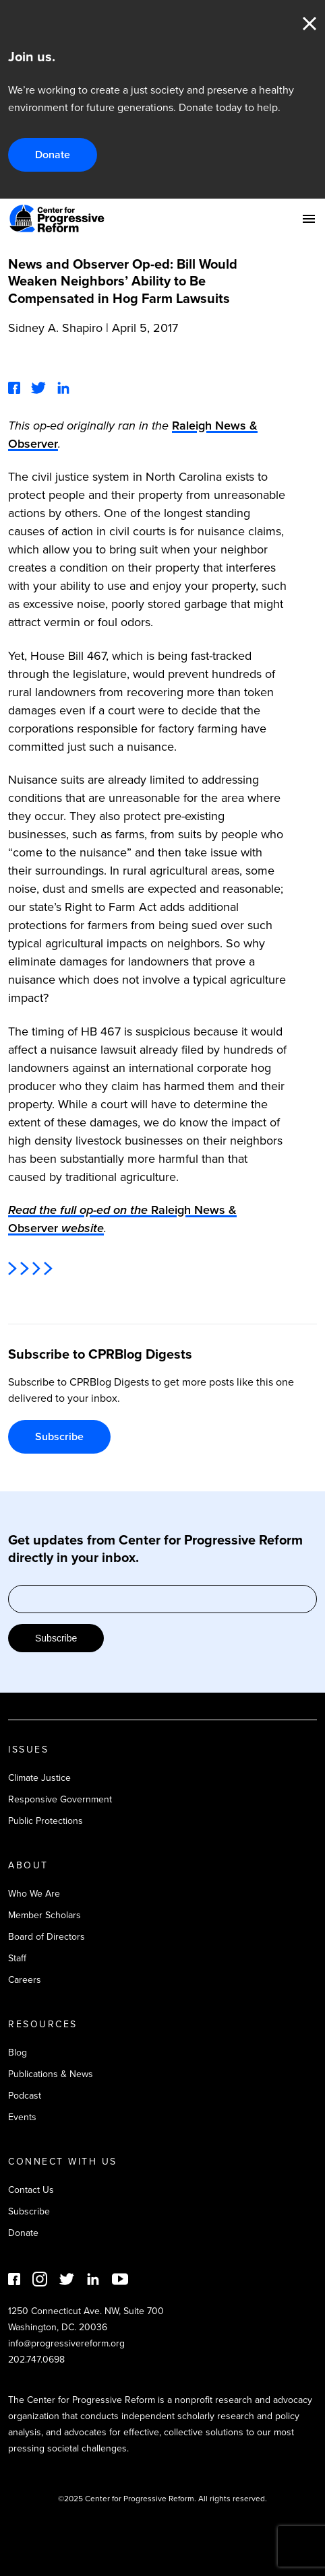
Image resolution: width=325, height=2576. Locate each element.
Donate (52, 154)
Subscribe (59, 1436)
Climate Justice (39, 1778)
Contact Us (31, 2190)
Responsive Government (60, 1799)
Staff (17, 1958)
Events (22, 2117)
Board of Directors (46, 1937)
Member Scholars (44, 1915)
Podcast (24, 2096)
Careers (24, 1980)
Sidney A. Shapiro (55, 328)
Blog (17, 2052)
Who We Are (34, 1894)
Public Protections (45, 1821)
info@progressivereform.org (66, 2343)
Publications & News (50, 2074)
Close (309, 23)
